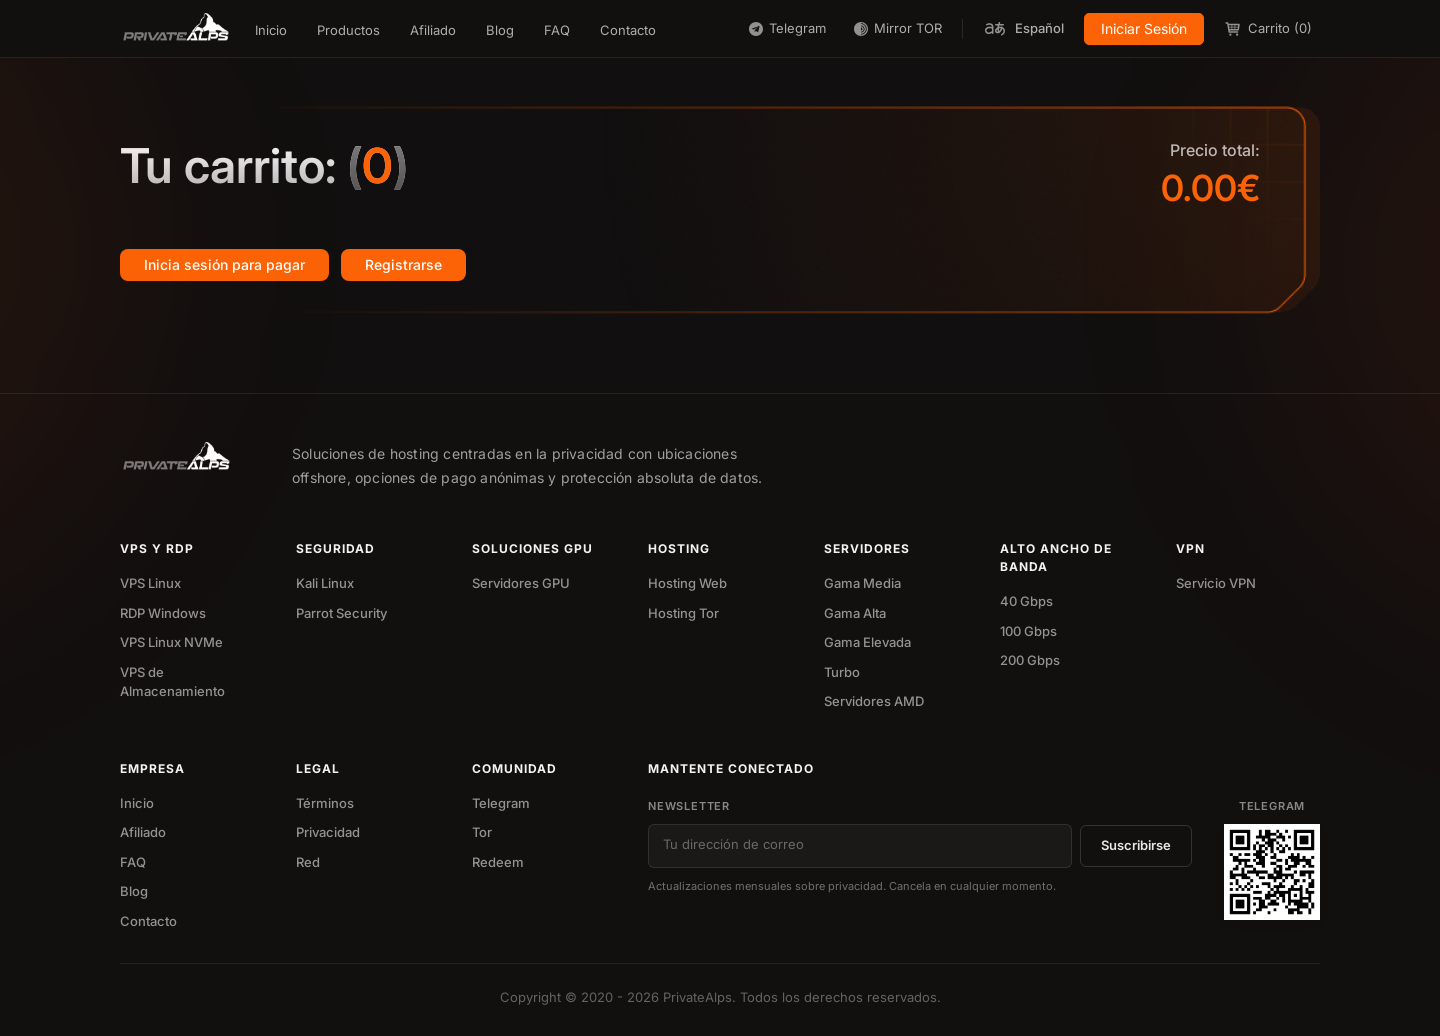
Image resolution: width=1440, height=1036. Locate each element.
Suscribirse (1136, 845)
